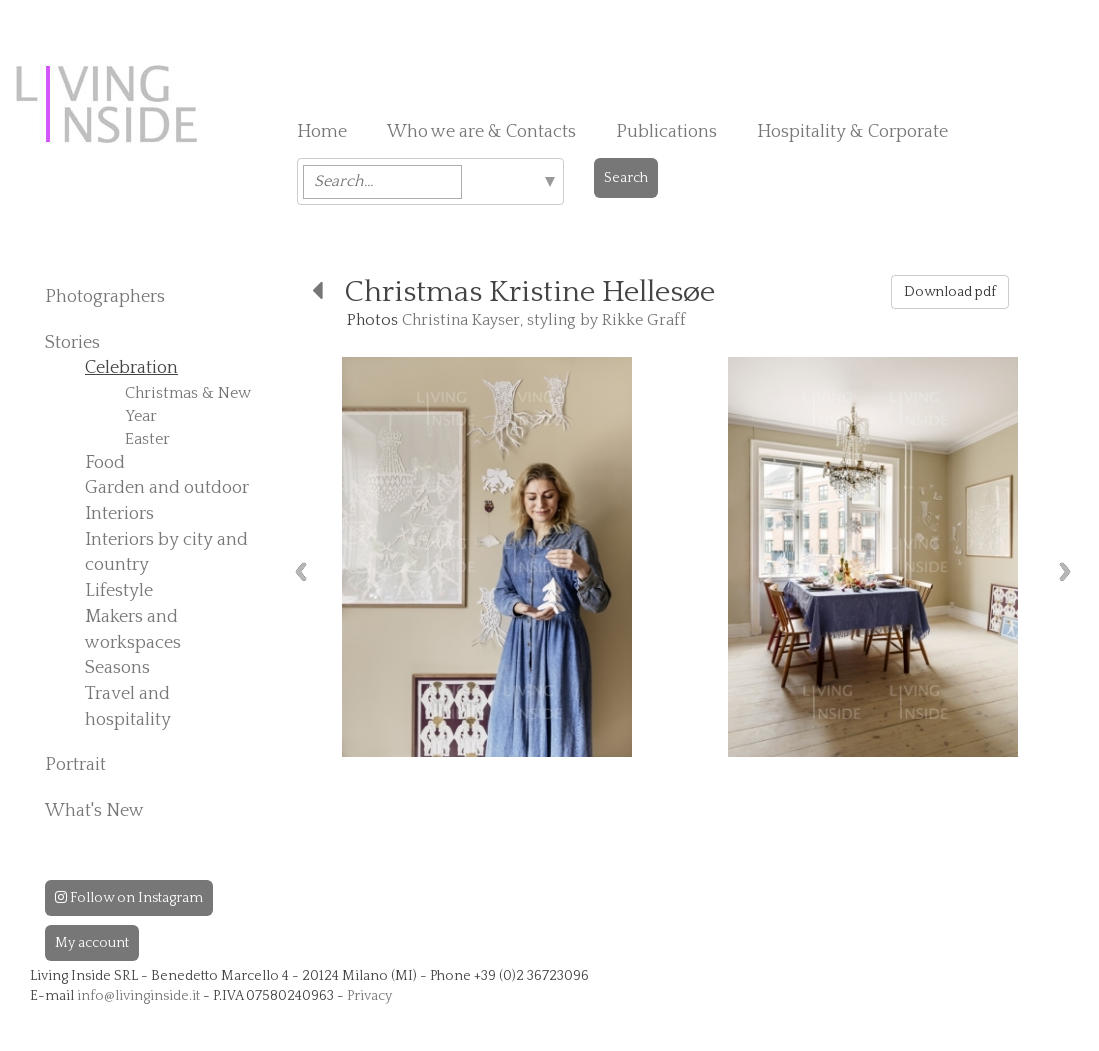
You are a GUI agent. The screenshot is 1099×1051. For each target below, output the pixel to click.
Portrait (75, 765)
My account (92, 943)
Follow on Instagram (129, 898)
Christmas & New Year (188, 404)
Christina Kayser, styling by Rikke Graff (544, 320)
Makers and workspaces (133, 630)
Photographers (105, 297)
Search (626, 178)
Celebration (131, 368)
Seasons (117, 668)
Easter (147, 439)
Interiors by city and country (166, 553)
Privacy (369, 996)
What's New (94, 811)
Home (322, 132)
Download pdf (950, 292)
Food (105, 463)
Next (1065, 571)
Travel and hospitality (128, 707)
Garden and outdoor (167, 488)
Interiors (119, 514)
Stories (72, 343)
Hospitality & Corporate (852, 132)
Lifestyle (119, 591)
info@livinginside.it (138, 996)
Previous (301, 571)
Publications (666, 132)
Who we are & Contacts (481, 132)
